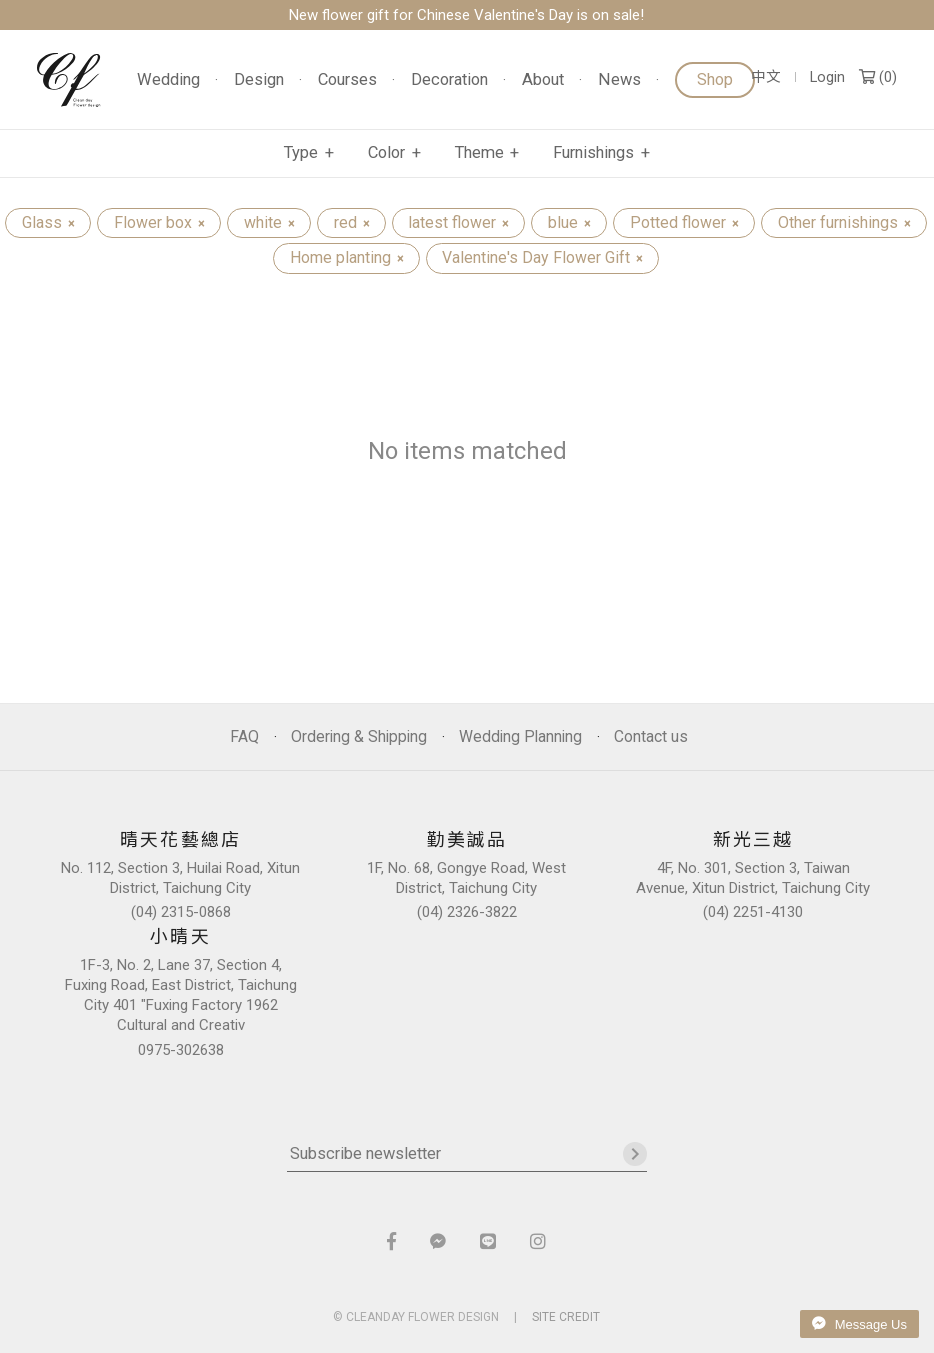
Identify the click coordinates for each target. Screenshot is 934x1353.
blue (569, 222)
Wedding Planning (520, 736)
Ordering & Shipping (359, 736)
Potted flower (684, 222)
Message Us (859, 1324)
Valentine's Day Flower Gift (542, 257)
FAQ (244, 736)
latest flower (458, 222)
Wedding (168, 80)
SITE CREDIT (566, 1317)
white (269, 222)
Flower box (159, 222)
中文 (766, 77)
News (619, 80)
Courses (347, 80)
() (878, 77)
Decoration (449, 80)
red (351, 222)
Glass (48, 222)
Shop (715, 79)
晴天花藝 (69, 80)
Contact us (651, 736)
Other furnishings (844, 222)
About (543, 80)
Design (259, 80)
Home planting (346, 257)
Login (827, 77)
